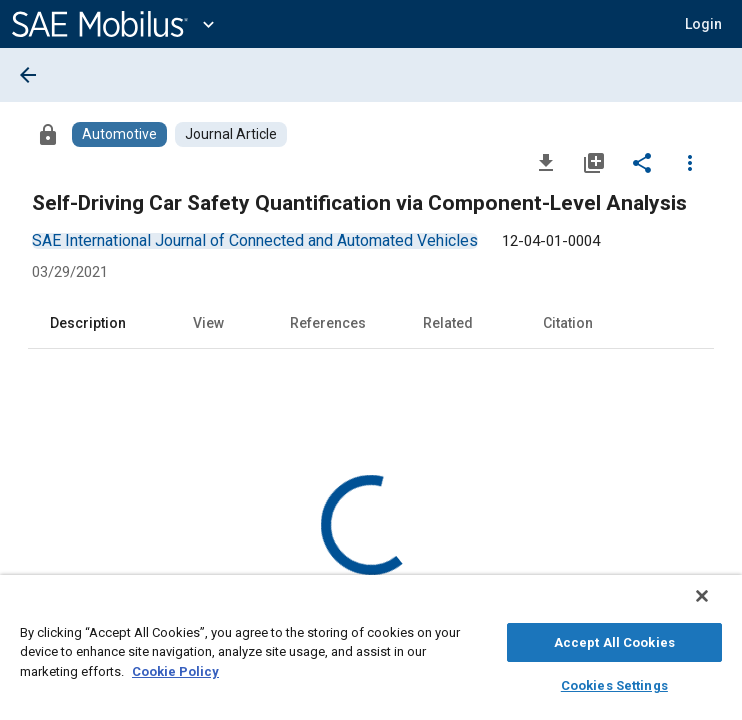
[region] (371, 652)
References (328, 323)
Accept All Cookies (614, 639)
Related (448, 323)
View (208, 323)
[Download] (546, 162)
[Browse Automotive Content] (119, 134)
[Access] (48, 134)
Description (88, 323)
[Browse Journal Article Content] (231, 134)
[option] (255, 240)
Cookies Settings (614, 682)
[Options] (690, 162)
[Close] (716, 606)
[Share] (642, 162)
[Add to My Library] (594, 162)
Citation (568, 323)
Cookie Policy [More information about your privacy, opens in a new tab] (175, 668)
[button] (703, 24)
